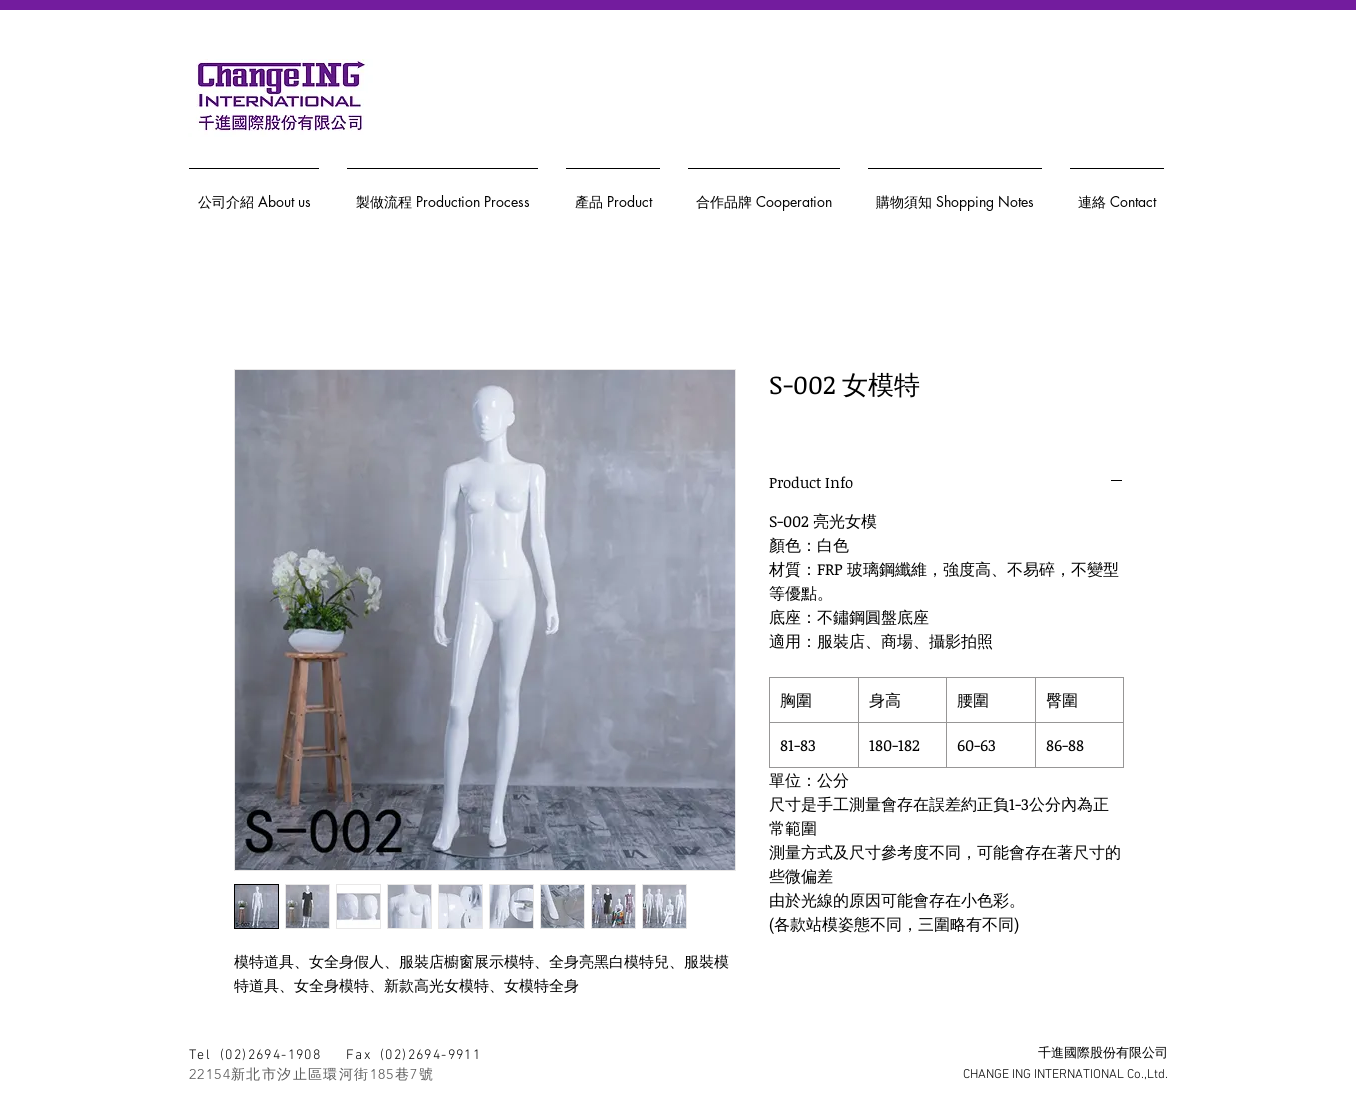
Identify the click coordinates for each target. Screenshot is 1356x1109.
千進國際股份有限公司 (1103, 1054)
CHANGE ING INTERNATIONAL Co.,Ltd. (1065, 1075)
